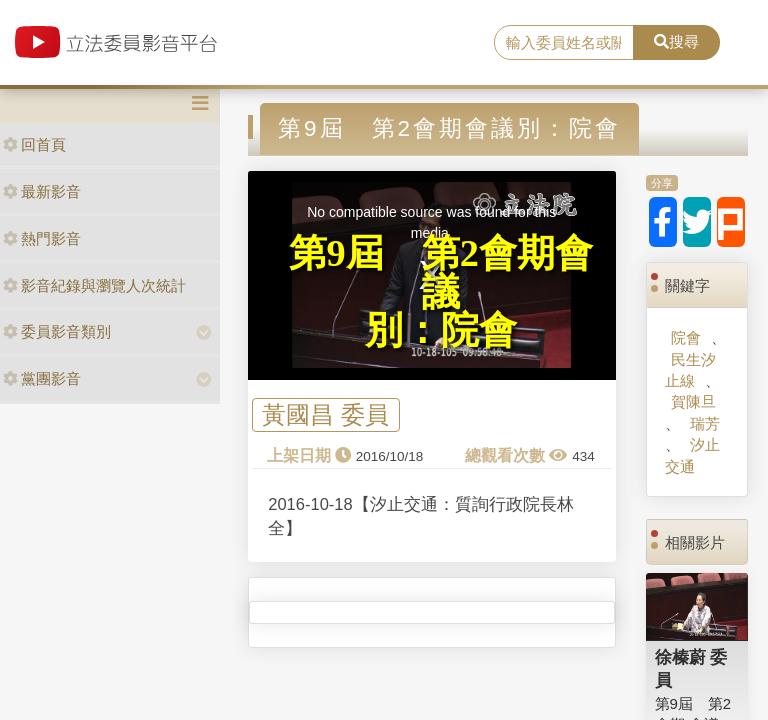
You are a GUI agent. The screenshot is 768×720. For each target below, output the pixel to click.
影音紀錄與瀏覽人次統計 (94, 285)
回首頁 (34, 144)
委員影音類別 (57, 331)
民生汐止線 (690, 370)
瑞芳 (705, 423)
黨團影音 (42, 378)
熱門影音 (42, 238)
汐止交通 (692, 455)
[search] (564, 43)
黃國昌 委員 (325, 415)
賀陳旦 (693, 401)
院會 (686, 337)
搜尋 (676, 41)
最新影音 (42, 191)
